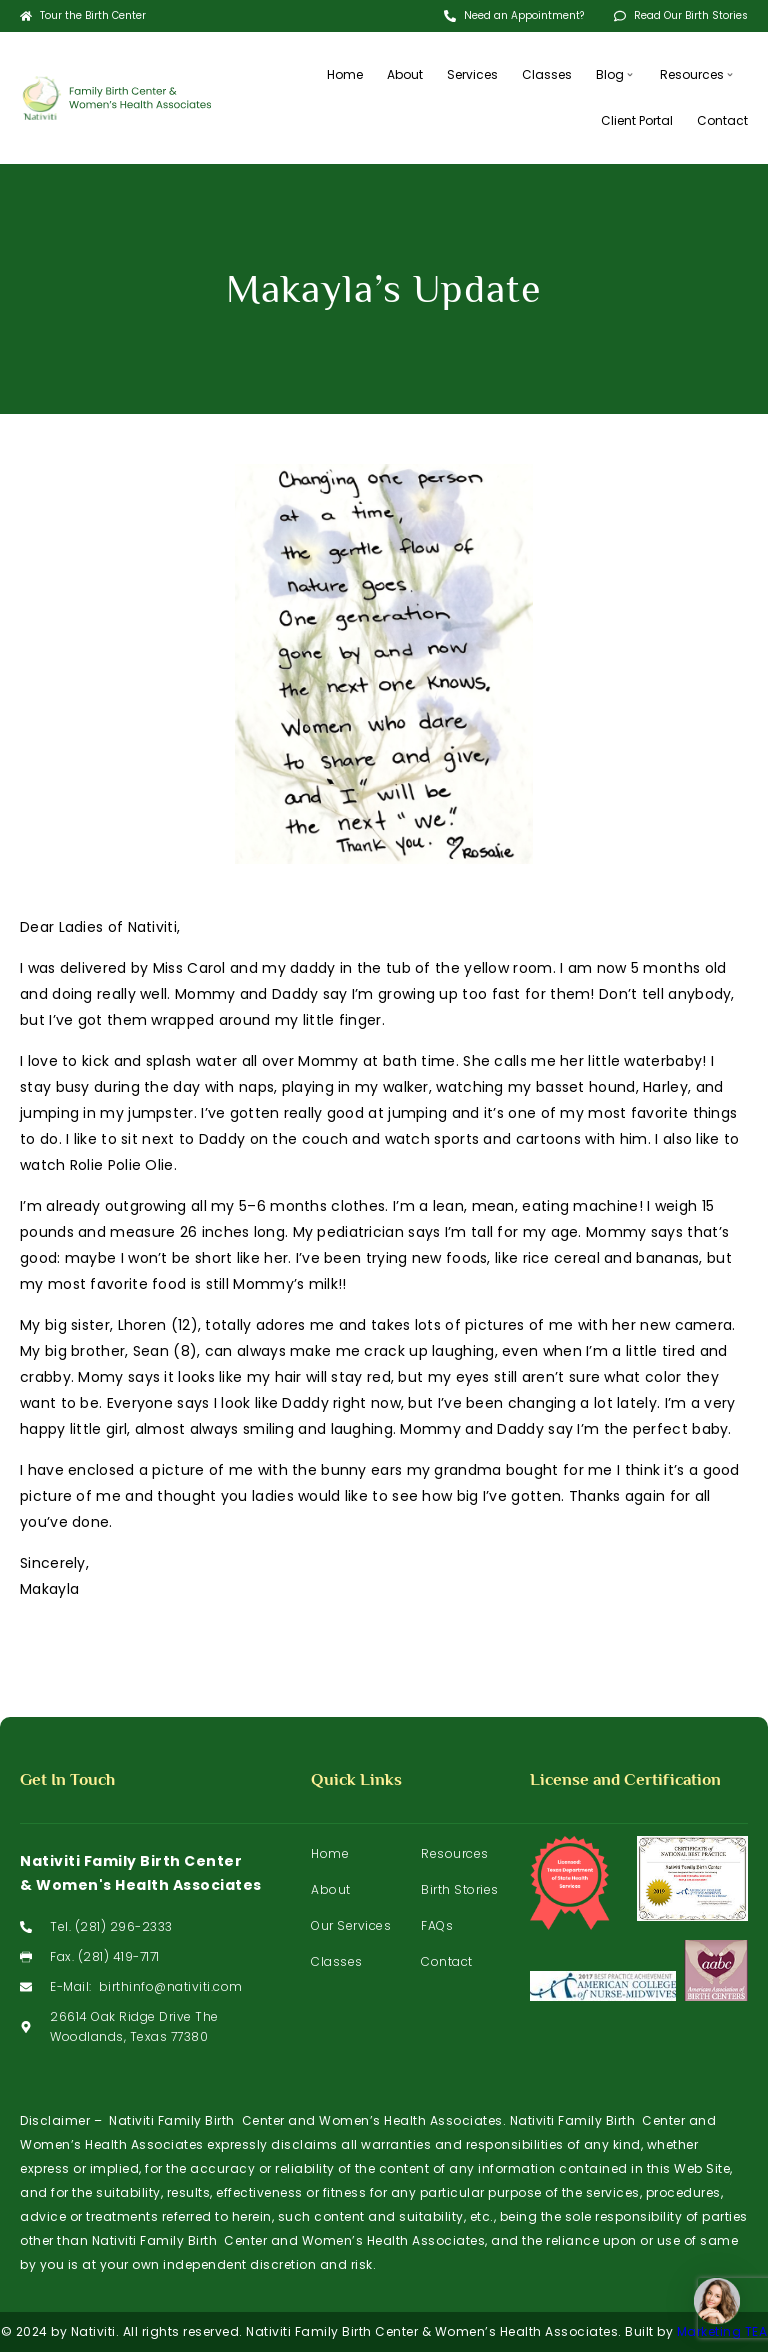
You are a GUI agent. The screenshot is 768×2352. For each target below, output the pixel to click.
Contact (722, 120)
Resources (698, 74)
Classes (547, 74)
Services (472, 74)
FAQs (437, 1925)
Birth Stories (460, 1889)
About (405, 74)
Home (345, 74)
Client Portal (637, 120)
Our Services (351, 1925)
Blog (616, 74)
